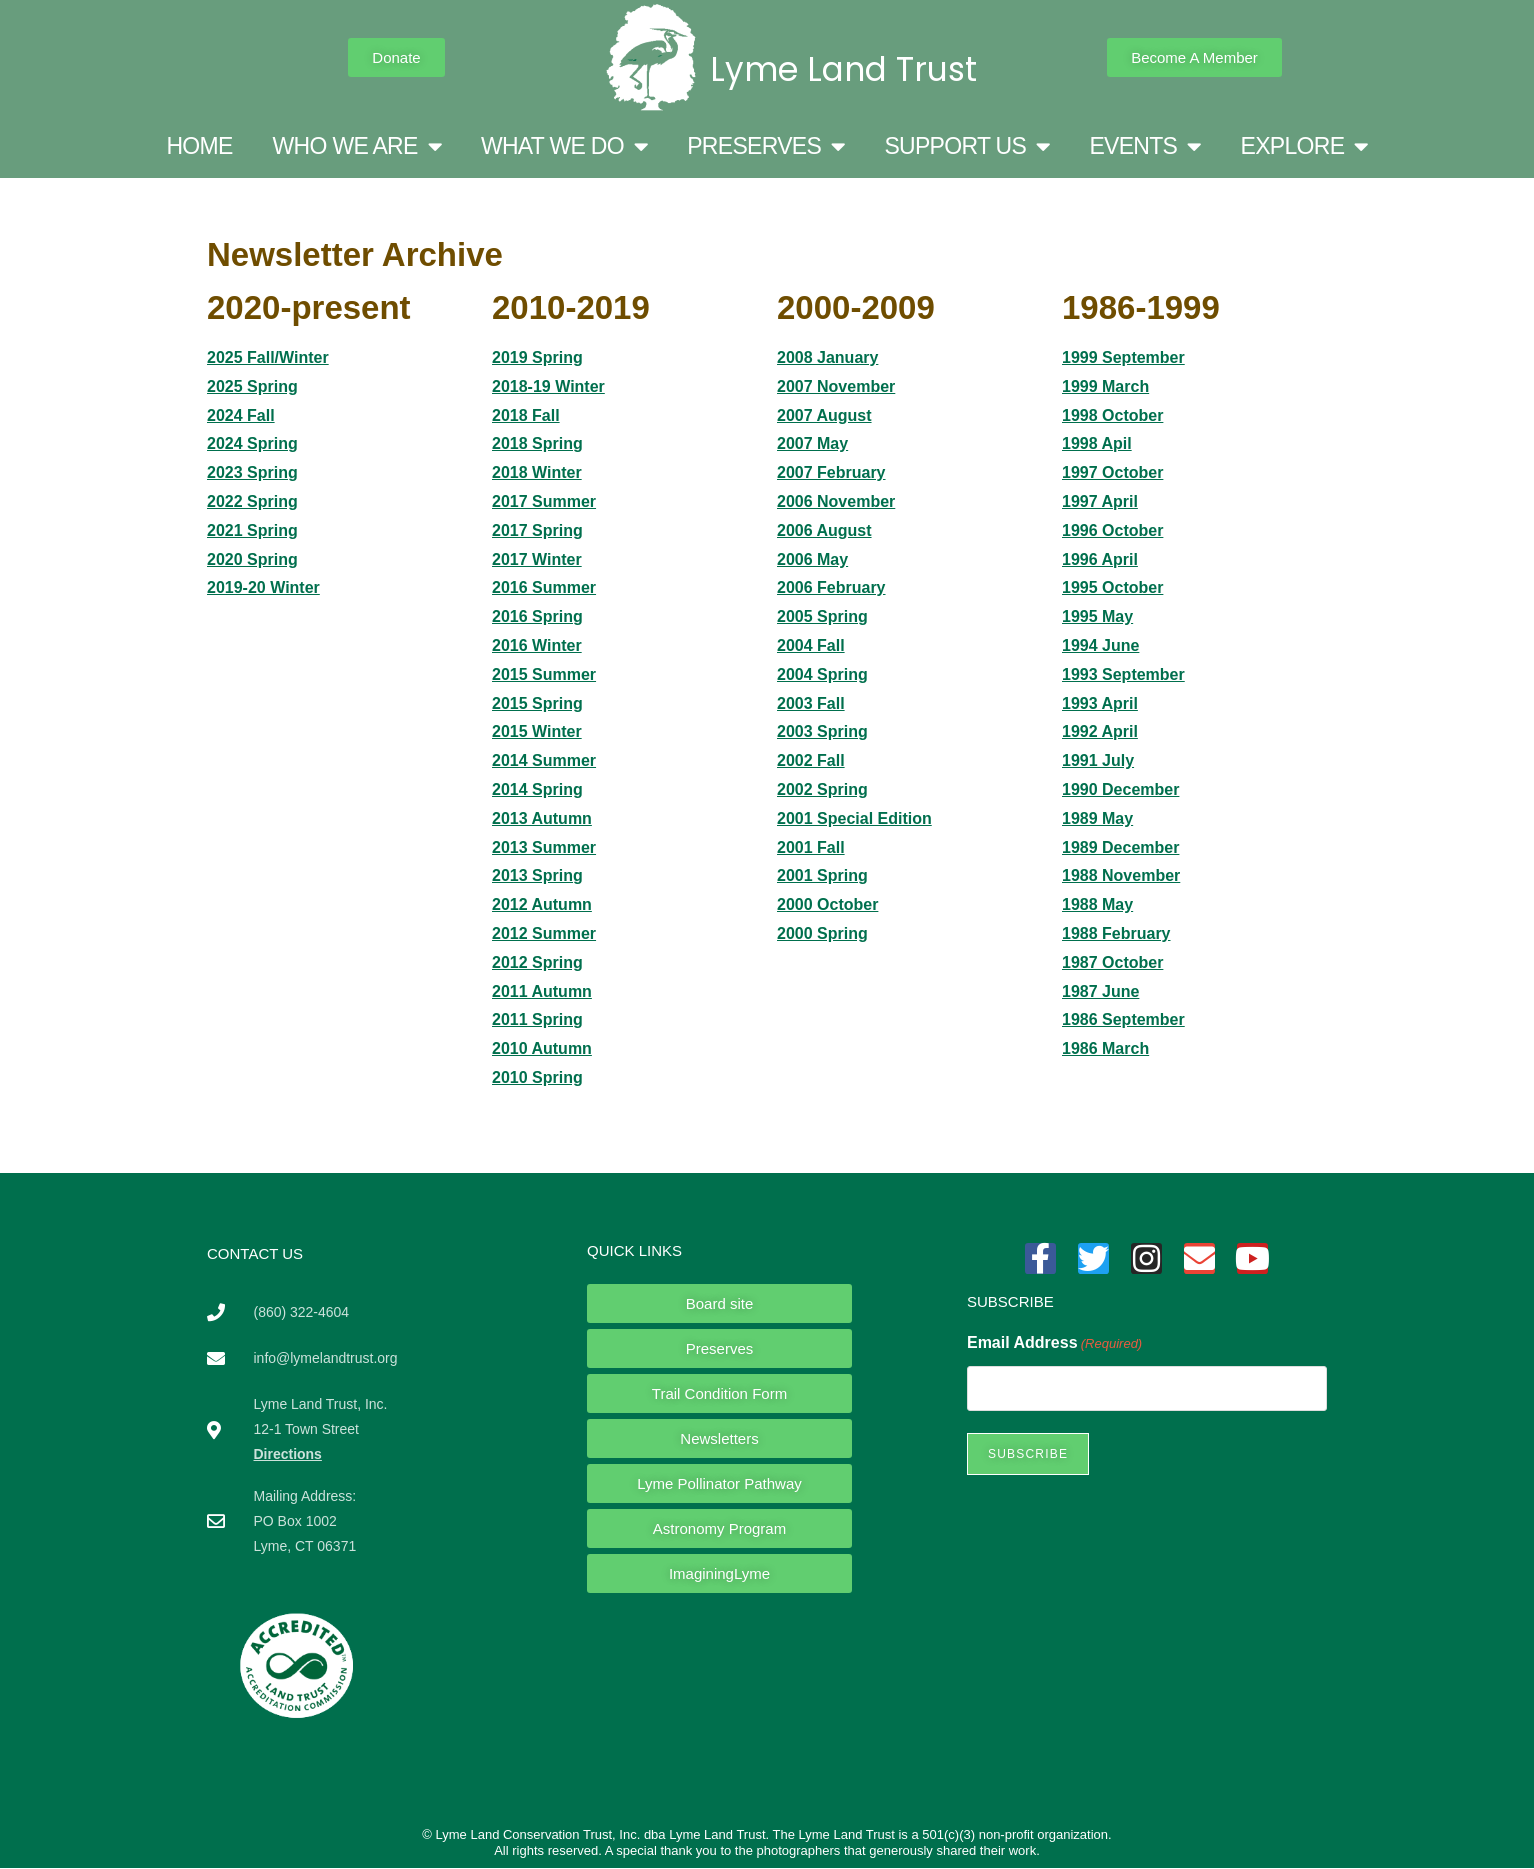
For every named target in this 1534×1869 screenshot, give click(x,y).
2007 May (812, 443)
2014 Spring (537, 789)
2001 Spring (822, 875)
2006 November (836, 501)
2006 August (824, 530)
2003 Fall (811, 703)
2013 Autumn (542, 818)
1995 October (1112, 587)
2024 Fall (241, 415)
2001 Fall (811, 847)
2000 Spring (822, 933)
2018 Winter (537, 472)
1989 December (1120, 847)
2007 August (824, 415)
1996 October (1112, 530)
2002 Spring (822, 789)
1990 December (1120, 789)
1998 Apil (1097, 443)
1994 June (1100, 645)
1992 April (1100, 731)
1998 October (1112, 415)
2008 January (827, 357)
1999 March (1105, 386)
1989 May (1097, 818)
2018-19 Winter (548, 386)
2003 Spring (822, 731)
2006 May (812, 559)
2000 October (827, 904)
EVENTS (1144, 146)
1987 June (1100, 991)
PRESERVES (765, 146)
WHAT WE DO (564, 146)
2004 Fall (811, 645)
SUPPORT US (966, 146)
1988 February (1116, 933)
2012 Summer (544, 933)
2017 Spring (537, 530)
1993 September (1123, 674)
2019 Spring (537, 357)
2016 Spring (537, 616)
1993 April (1100, 703)
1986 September (1123, 1019)
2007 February (831, 472)
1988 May (1097, 904)
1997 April (1100, 501)
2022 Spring (252, 501)
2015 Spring (537, 703)
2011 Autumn (542, 991)
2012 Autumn (542, 904)
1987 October (1112, 962)
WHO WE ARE (357, 146)
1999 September (1123, 357)
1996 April (1100, 559)
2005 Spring (822, 616)
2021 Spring (252, 530)
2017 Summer (544, 501)
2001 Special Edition (854, 818)
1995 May (1097, 616)
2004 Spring (822, 674)
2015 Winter (537, 731)
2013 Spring (537, 875)
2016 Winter (537, 645)
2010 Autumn (542, 1048)
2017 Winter (537, 559)
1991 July (1098, 760)
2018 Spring (537, 443)
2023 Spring (252, 472)
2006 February (831, 587)
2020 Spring (252, 559)
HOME (199, 146)
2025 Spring (252, 386)
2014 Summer (544, 760)
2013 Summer (544, 847)
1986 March (1105, 1048)
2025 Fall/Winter (268, 357)
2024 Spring (252, 443)
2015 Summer (544, 674)
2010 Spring (537, 1077)
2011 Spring (537, 1019)
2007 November (836, 386)
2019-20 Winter (263, 587)
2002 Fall (811, 760)
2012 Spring (537, 962)
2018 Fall (526, 415)
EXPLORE (1304, 146)
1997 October (1112, 472)
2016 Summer (544, 587)
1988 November (1121, 875)
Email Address (1054, 1343)
